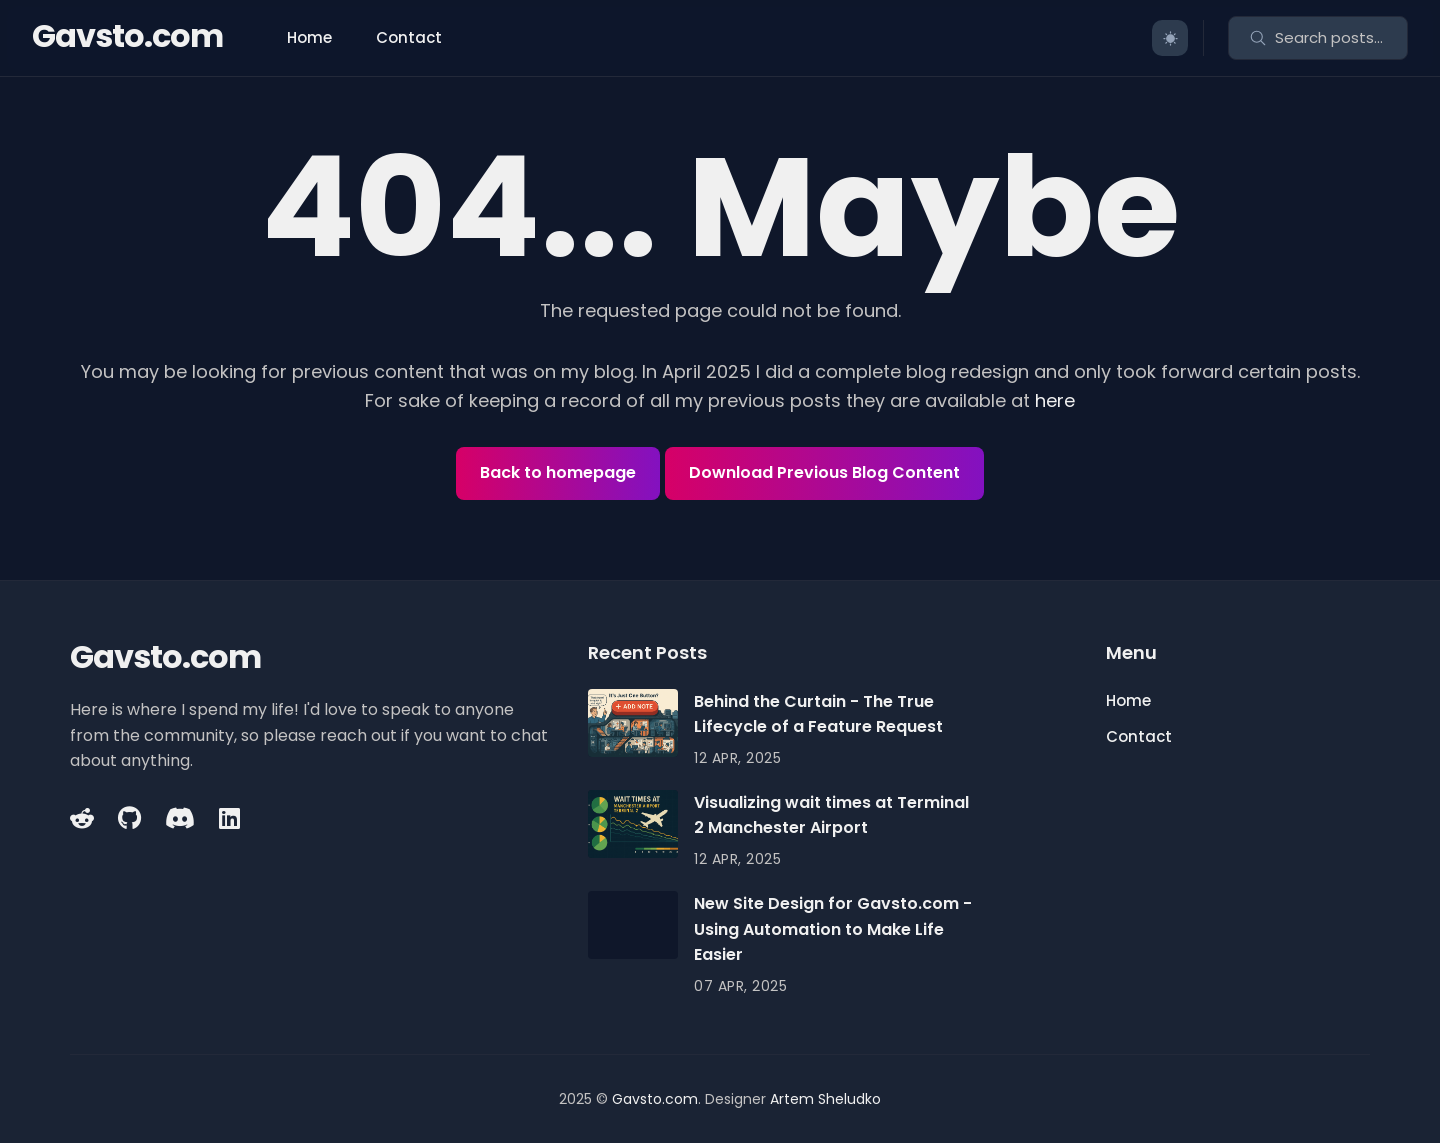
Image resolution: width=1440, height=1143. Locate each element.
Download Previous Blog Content (824, 472)
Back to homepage (558, 472)
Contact (409, 37)
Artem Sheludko (825, 1099)
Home (309, 37)
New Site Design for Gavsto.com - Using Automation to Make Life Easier (833, 929)
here (1055, 400)
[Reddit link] (84, 818)
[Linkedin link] (229, 818)
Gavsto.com (127, 35)
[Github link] (129, 818)
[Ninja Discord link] (180, 818)
